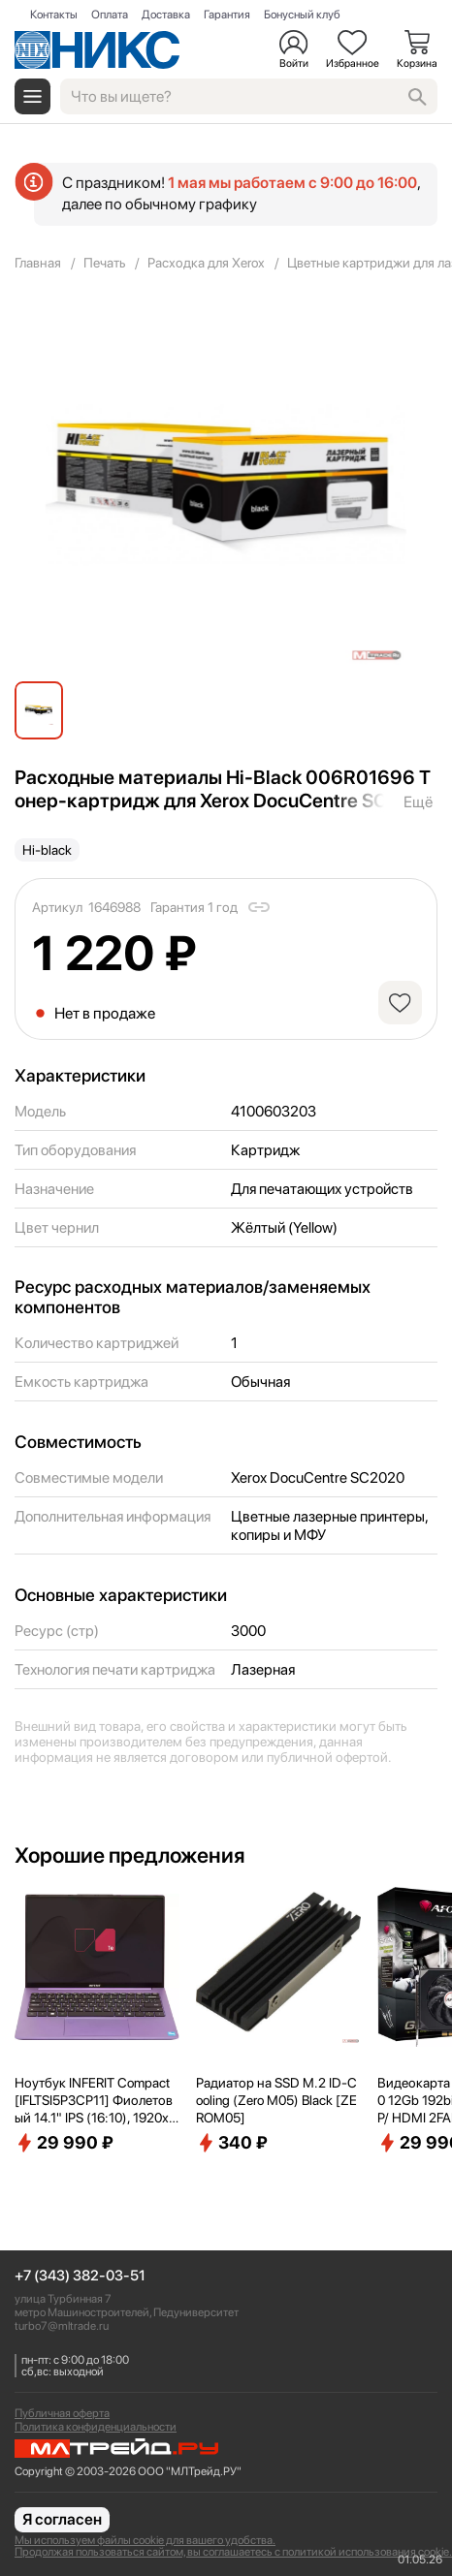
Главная (38, 262)
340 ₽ (232, 2142)
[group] (226, 485)
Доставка (166, 14)
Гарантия (227, 14)
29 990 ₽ (64, 2142)
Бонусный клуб (302, 14)
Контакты (54, 14)
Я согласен (62, 2519)
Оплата (109, 14)
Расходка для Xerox (206, 262)
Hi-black (47, 850)
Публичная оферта (62, 2413)
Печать (104, 262)
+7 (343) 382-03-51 (80, 2276)
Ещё (418, 802)
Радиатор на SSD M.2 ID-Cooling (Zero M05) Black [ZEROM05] (276, 2100)
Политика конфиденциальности (96, 2427)
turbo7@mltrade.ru (62, 2326)
